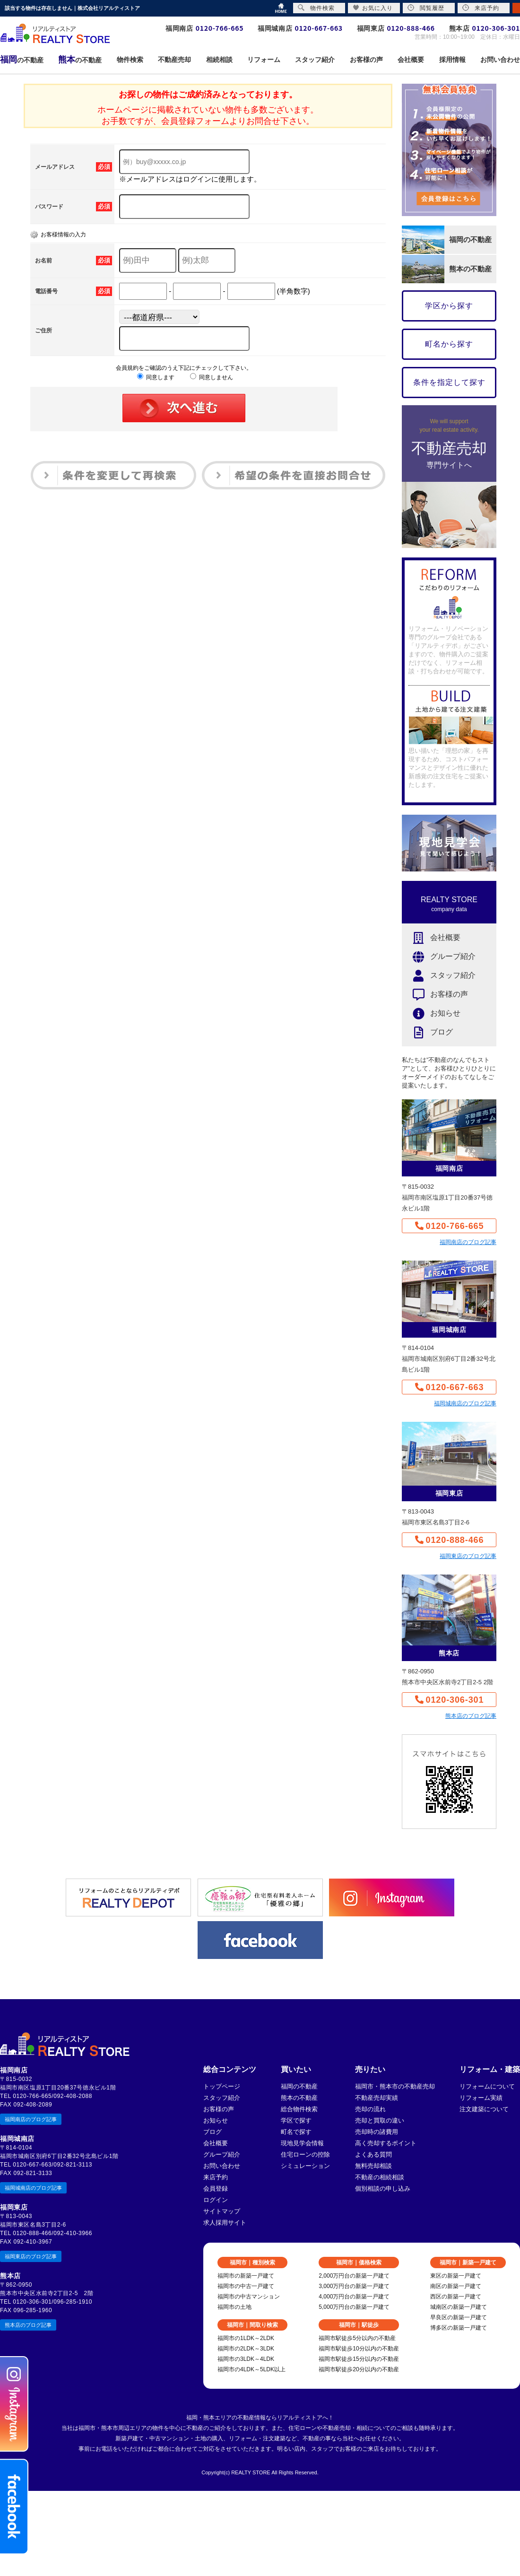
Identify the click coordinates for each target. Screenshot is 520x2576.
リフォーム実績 (481, 2097)
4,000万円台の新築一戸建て (354, 2296)
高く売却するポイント (385, 2143)
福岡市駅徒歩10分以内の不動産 (359, 2348)
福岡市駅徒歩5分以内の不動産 (357, 2338)
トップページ (221, 2086)
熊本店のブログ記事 (470, 1716)
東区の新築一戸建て (455, 2275)
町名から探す (449, 344)
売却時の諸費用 (376, 2131)
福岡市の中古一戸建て (245, 2286)
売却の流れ (370, 2109)
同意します (155, 377)
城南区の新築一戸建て (458, 2307)
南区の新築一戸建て (455, 2286)
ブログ (427, 1032)
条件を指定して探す (449, 382)
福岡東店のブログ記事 (468, 1556)
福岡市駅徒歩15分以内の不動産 (359, 2359)
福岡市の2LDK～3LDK (245, 2348)
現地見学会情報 (302, 2143)
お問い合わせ (221, 2165)
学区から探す (449, 306)
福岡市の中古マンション (248, 2296)
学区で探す (296, 2120)
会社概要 (431, 938)
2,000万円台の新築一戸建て (354, 2275)
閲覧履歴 (425, 7)
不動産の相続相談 (379, 2177)
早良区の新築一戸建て (458, 2317)
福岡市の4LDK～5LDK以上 (251, 2369)
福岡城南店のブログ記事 (465, 1403)
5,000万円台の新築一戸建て (354, 2307)
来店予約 (215, 2177)
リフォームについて (487, 2086)
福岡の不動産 (299, 2086)
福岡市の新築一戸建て (245, 2275)
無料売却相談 (373, 2165)
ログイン (215, 2199)
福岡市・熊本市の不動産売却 (395, 2086)
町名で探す (296, 2131)
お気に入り (373, 7)
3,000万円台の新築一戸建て (354, 2286)
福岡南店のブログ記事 (468, 1242)
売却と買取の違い (379, 2120)
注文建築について (484, 2109)
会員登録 (215, 2188)
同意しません (211, 377)
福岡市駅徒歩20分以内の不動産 (359, 2369)
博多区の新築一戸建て (458, 2327)
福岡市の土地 (234, 2307)
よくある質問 (373, 2154)
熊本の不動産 (299, 2097)
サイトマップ (221, 2211)
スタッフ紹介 (439, 976)
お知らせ (431, 1013)
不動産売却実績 (376, 2097)
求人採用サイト (224, 2222)
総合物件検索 (299, 2109)
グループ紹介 (439, 957)
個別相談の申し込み (382, 2188)
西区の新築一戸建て (455, 2296)
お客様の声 (435, 995)
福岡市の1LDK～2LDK (245, 2338)
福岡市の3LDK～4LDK (245, 2359)
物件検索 (316, 7)
